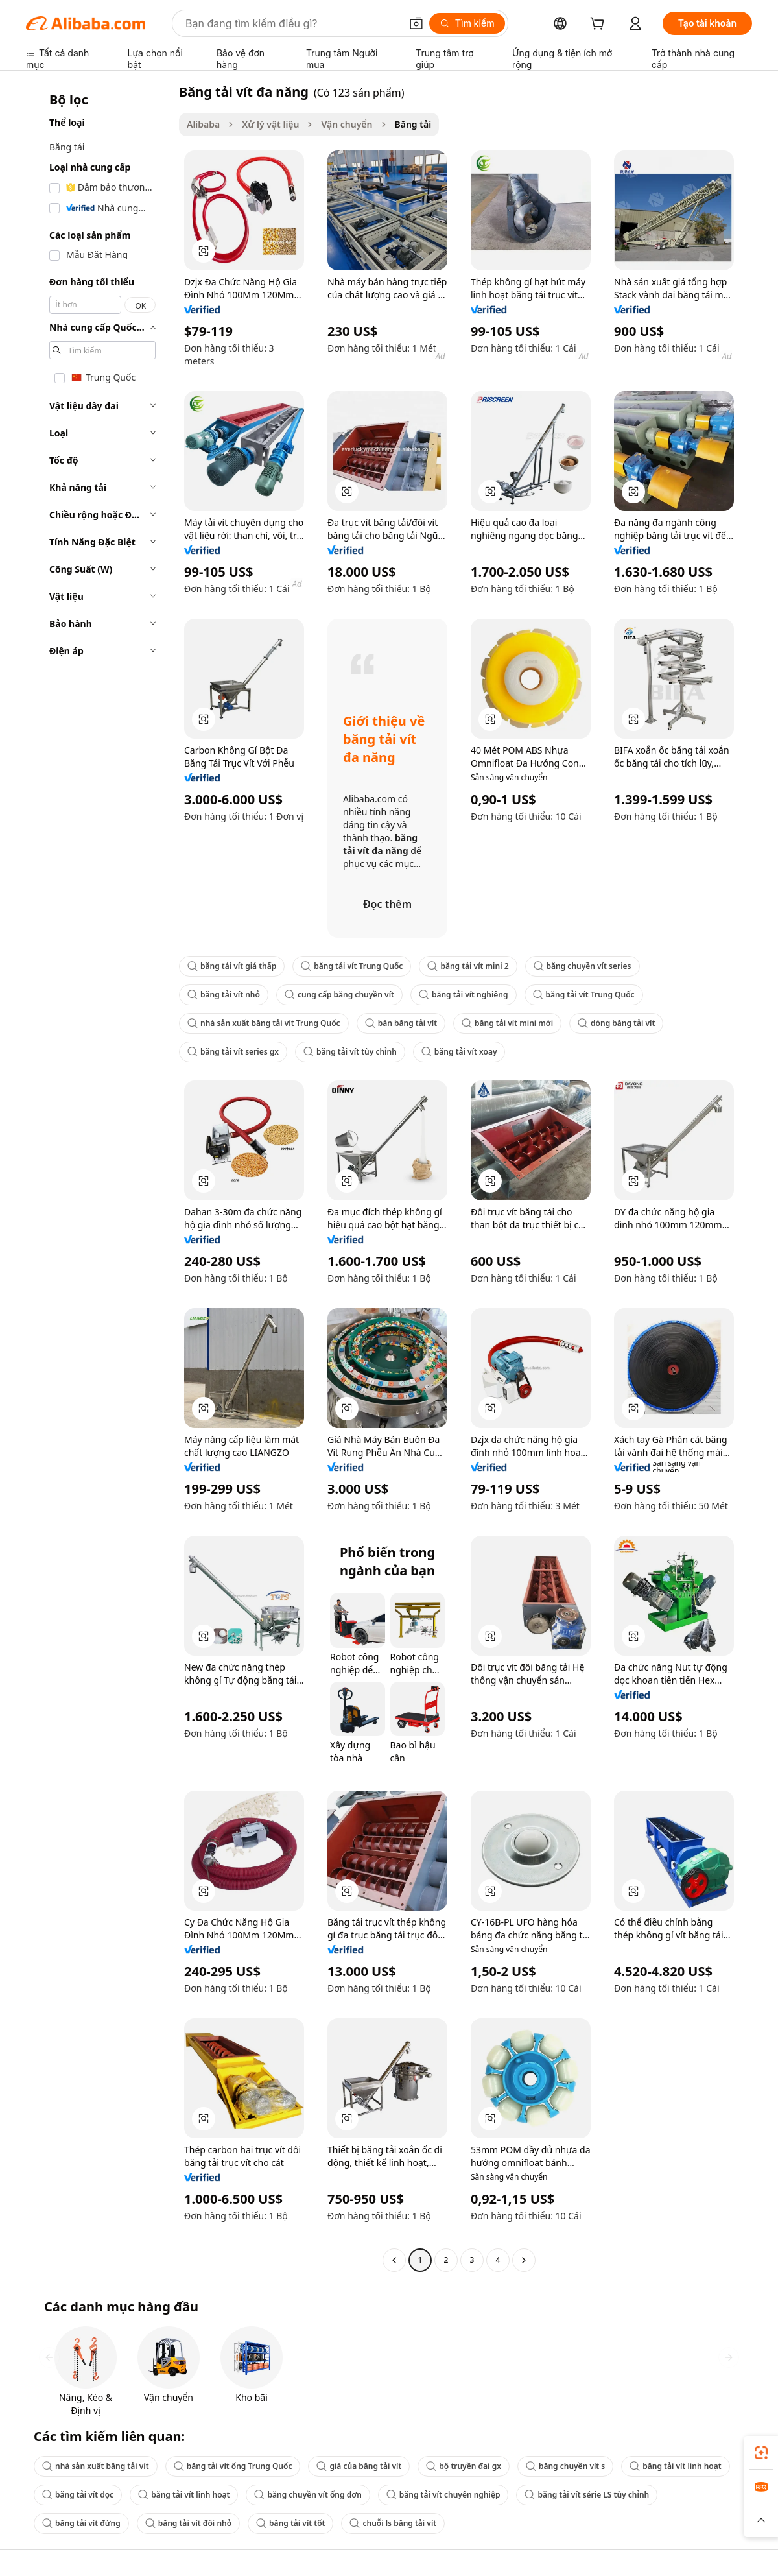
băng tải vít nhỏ (223, 994)
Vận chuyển (346, 124)
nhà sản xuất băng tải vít (95, 2466)
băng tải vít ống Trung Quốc (233, 2466)
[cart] (599, 24)
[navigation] (98, 1177)
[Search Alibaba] (291, 23)
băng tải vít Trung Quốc (352, 966)
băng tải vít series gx (233, 1051)
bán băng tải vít (401, 1023)
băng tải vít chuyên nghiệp (443, 2494)
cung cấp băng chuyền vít (339, 994)
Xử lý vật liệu (270, 124)
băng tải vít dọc (77, 2494)
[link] (761, 2453)
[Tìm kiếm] (467, 23)
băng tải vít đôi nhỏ (188, 2523)
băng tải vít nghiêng (463, 994)
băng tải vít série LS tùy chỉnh (587, 2494)
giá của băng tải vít (358, 2466)
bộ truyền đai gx (463, 2466)
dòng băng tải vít (616, 1023)
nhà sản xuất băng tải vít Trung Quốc (263, 1023)
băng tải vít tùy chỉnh (350, 1051)
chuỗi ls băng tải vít (392, 2523)
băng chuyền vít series (582, 966)
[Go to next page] (524, 2260)
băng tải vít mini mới (507, 1023)
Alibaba (203, 124)
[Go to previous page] (394, 2260)
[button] (416, 23)
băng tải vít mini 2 (467, 966)
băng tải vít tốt (290, 2523)
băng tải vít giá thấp (231, 966)
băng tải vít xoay (459, 1051)
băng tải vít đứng (81, 2523)
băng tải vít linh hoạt (675, 2466)
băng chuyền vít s (565, 2466)
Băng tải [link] (413, 124)
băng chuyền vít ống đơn (307, 2494)
